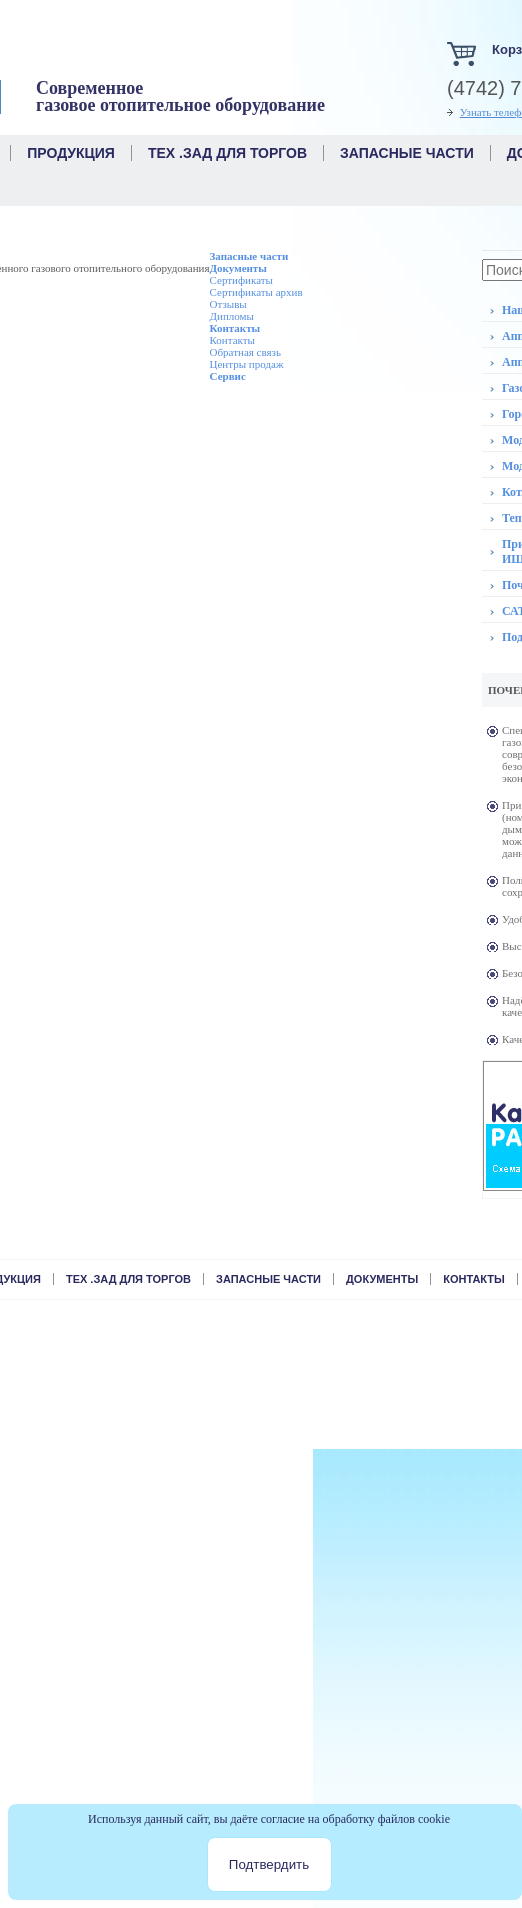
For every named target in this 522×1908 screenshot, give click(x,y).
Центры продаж (247, 364)
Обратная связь (245, 352)
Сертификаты (241, 280)
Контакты (235, 328)
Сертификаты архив (256, 292)
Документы (238, 268)
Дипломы (232, 316)
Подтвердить (269, 1864)
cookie (434, 1819)
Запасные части (249, 256)
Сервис (228, 376)
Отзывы (228, 304)
